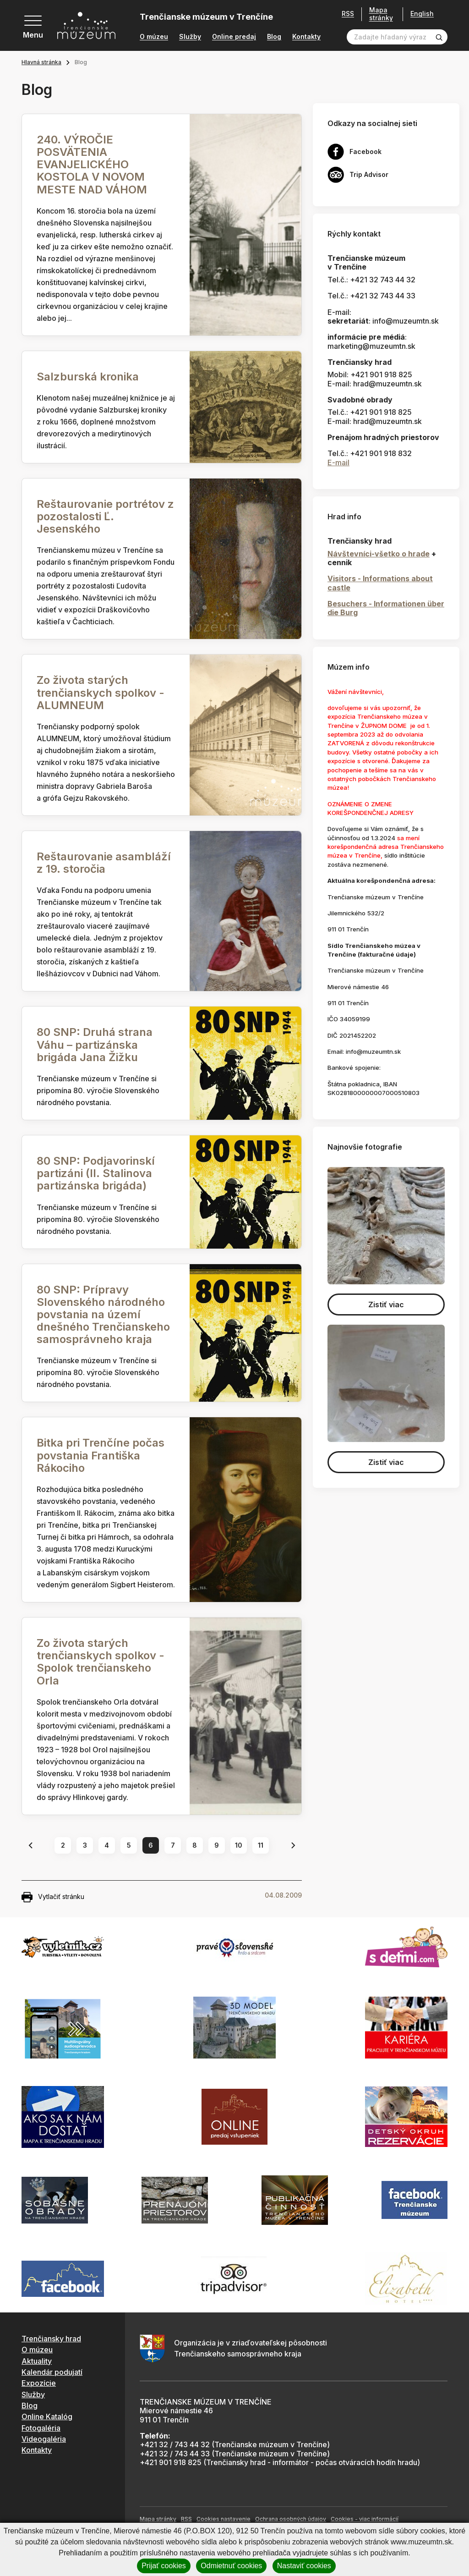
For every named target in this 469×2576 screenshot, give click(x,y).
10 (238, 1845)
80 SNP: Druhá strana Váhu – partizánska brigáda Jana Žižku (95, 1044)
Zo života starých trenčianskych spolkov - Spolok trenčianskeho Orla (100, 1661)
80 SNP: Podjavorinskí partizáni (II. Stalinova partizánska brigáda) (96, 1173)
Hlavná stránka (41, 62)
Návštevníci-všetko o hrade (378, 553)
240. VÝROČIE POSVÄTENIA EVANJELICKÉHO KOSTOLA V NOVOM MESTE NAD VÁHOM (92, 164)
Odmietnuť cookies (231, 2566)
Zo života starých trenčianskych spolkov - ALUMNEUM (100, 692)
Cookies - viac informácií (364, 2518)
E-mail (338, 462)
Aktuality (37, 2361)
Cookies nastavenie (223, 2518)
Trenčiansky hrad (51, 2338)
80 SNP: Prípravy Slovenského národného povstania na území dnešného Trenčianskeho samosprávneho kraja (103, 1314)
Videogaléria (44, 2439)
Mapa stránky (381, 14)
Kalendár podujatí (52, 2372)
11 (260, 1845)
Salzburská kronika (88, 376)
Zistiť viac (386, 1304)
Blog (274, 36)
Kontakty (306, 36)
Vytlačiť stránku (53, 1897)
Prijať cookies (164, 2566)
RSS (348, 13)
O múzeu (154, 36)
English (422, 13)
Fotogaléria (41, 2428)
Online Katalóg (47, 2416)
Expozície (39, 2383)
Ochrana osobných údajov (290, 2518)
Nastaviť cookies (304, 2566)
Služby (190, 36)
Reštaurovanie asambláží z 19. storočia (104, 862)
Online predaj (234, 36)
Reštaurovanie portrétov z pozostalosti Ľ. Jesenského (105, 516)
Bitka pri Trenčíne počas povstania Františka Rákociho (100, 1455)
